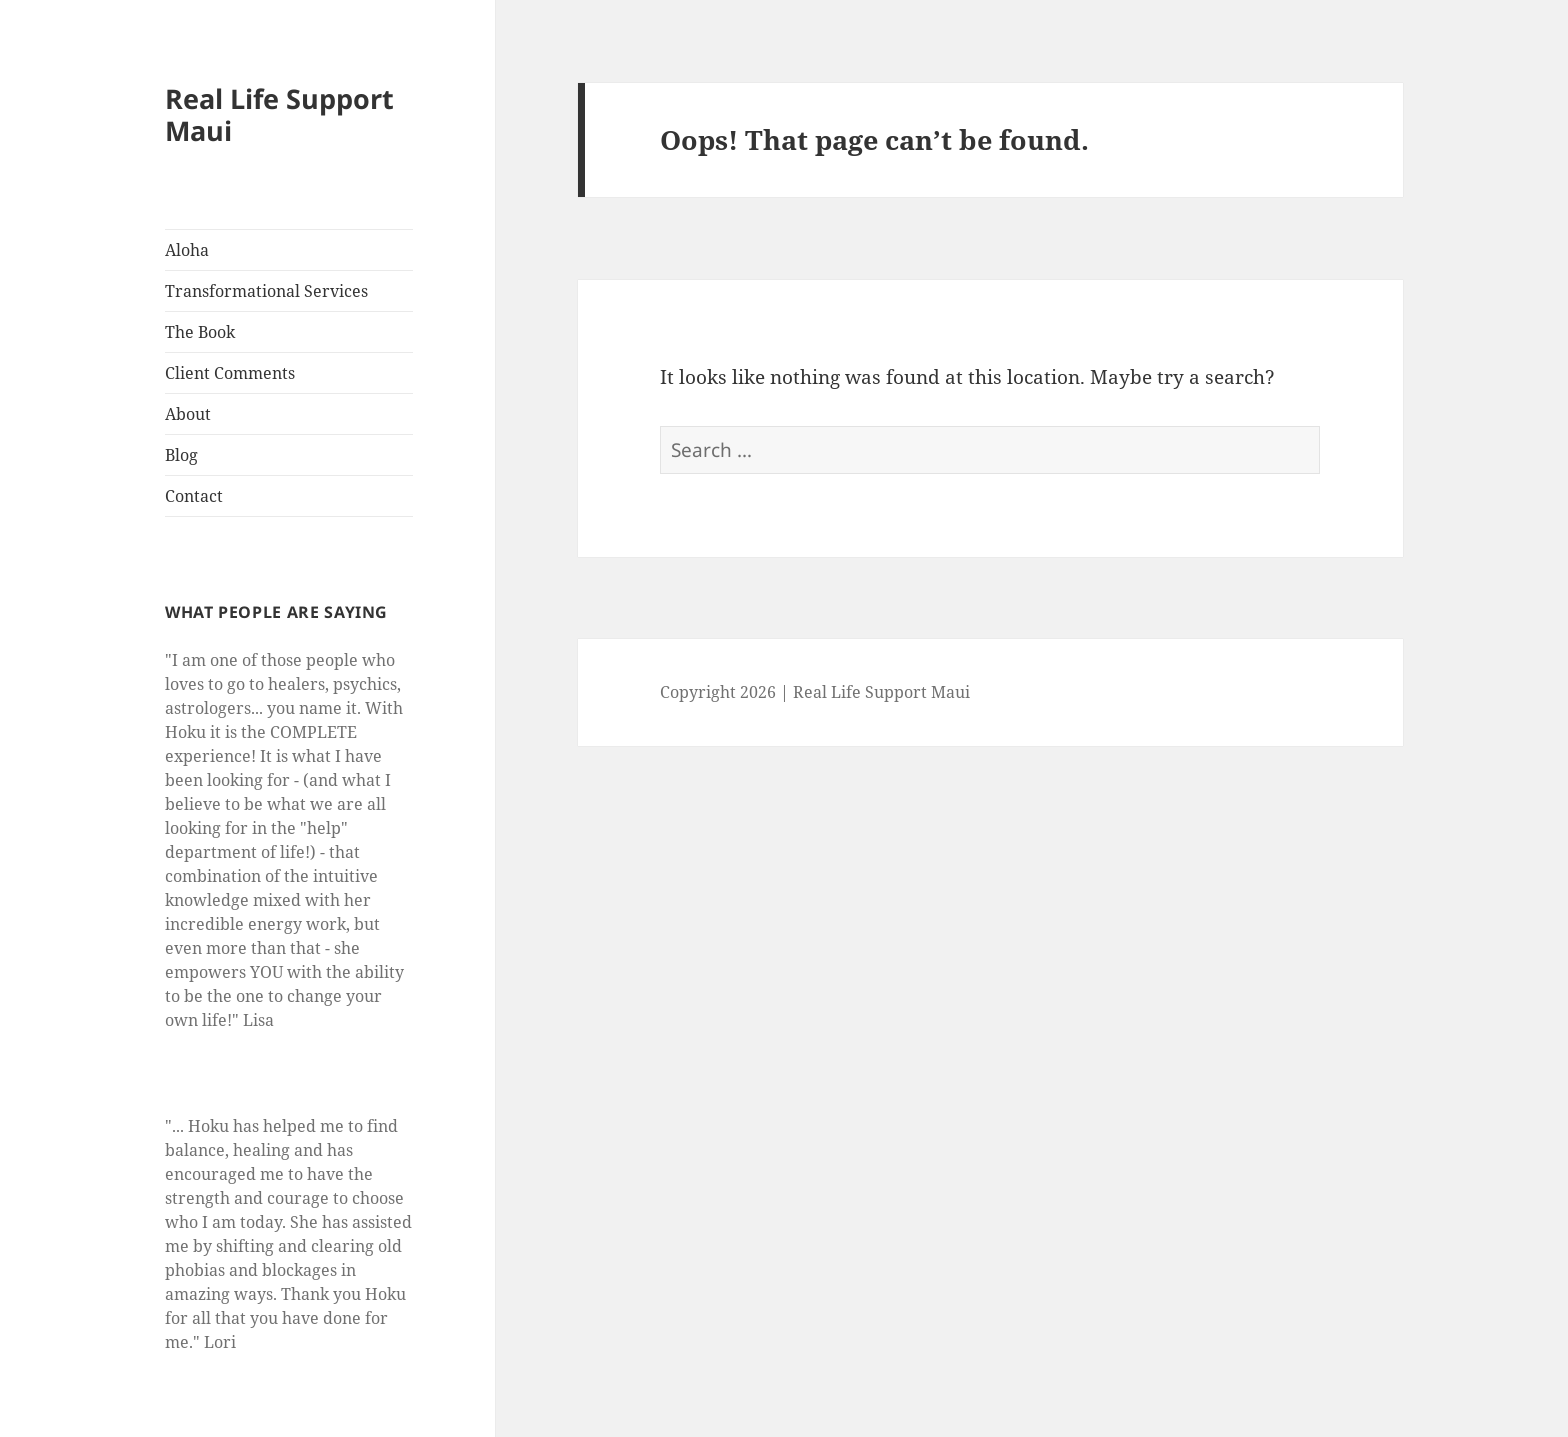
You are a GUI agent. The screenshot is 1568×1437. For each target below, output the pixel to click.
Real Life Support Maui (279, 114)
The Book (200, 332)
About (188, 414)
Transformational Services (266, 291)
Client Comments (230, 373)
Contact (194, 496)
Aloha (187, 250)
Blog (181, 455)
